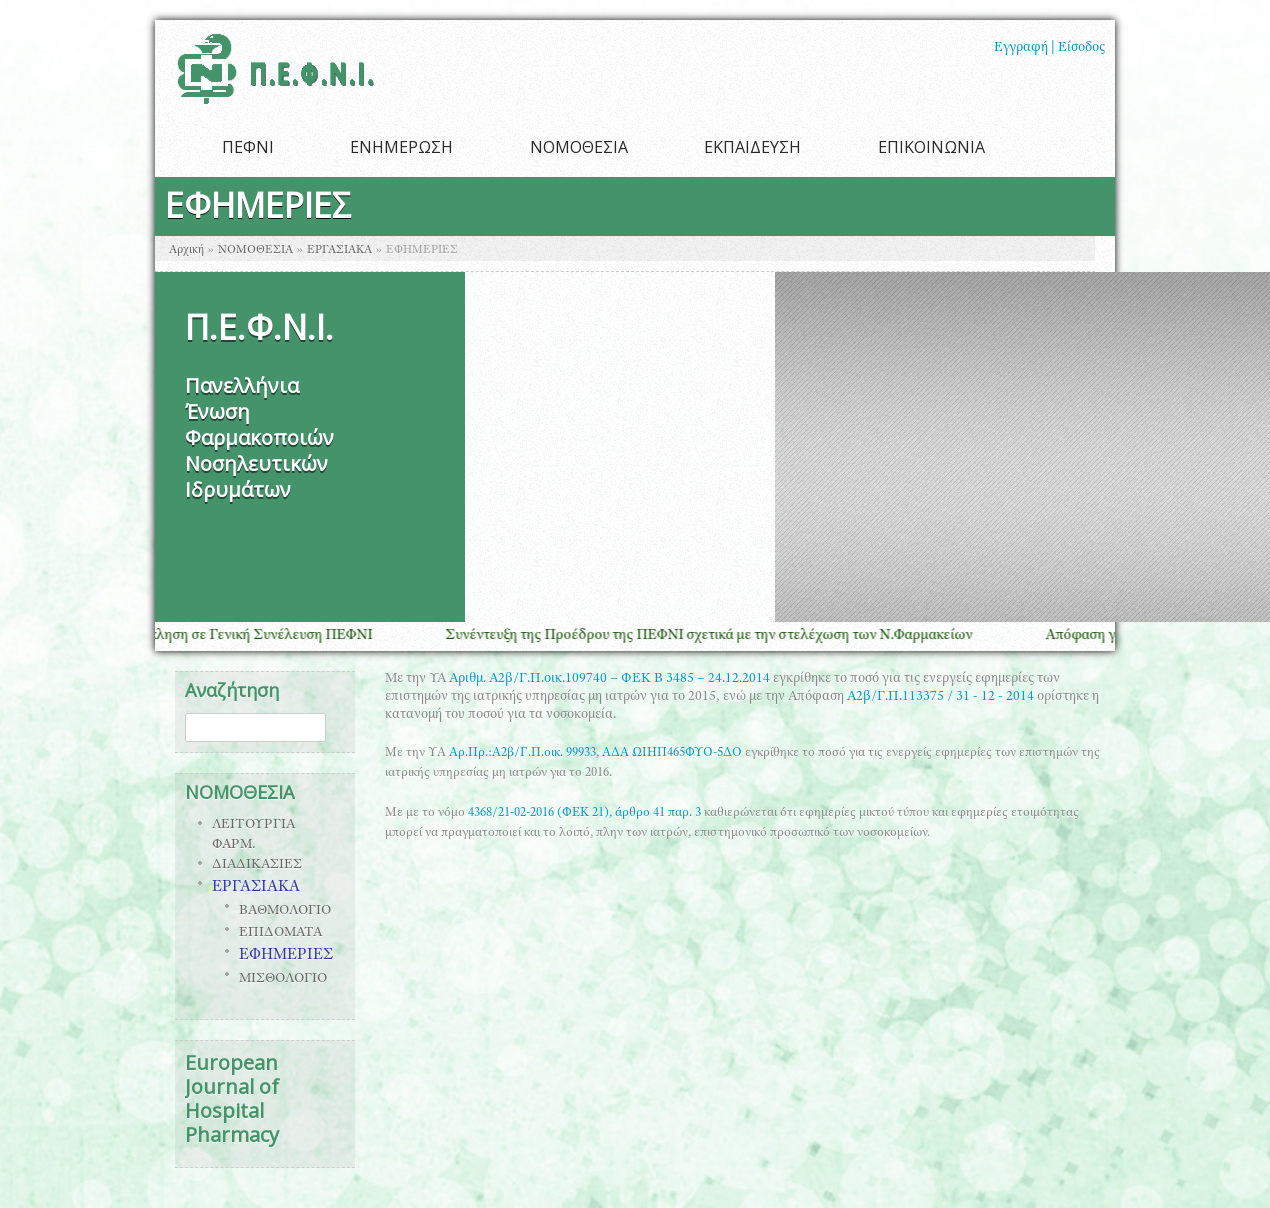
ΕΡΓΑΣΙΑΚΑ (339, 250)
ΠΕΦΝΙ (248, 147)
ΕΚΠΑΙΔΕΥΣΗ (752, 147)
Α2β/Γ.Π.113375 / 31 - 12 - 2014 (940, 697)
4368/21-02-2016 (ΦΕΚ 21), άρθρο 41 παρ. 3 (584, 813)
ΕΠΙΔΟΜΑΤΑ (280, 933)
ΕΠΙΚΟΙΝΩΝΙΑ (931, 147)
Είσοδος (1081, 48)
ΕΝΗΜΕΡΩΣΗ (401, 147)
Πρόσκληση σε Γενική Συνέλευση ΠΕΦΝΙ (254, 635)
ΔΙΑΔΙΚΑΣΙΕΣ (257, 865)
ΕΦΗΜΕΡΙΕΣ (286, 956)
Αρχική (186, 250)
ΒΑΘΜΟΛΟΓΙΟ (285, 911)
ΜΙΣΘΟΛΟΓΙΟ (283, 979)
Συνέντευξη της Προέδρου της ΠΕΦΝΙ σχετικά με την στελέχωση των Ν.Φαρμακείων (719, 635)
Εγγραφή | (1024, 48)
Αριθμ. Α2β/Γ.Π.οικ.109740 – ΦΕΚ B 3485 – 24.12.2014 (609, 679)
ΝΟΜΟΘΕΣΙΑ (579, 147)
